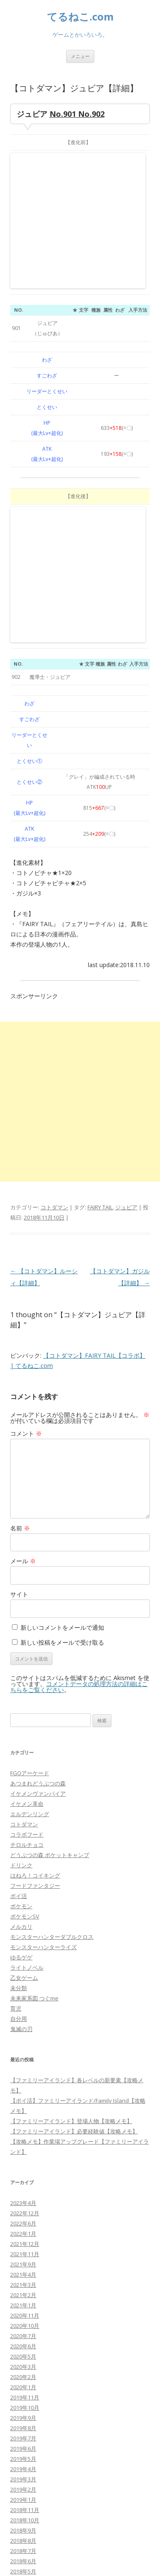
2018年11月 (24, 2253)
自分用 (18, 1762)
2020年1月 (23, 2130)
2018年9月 (23, 2274)
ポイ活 (18, 1639)
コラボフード (27, 1578)
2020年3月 (23, 2110)
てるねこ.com (80, 16)
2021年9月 (23, 2007)
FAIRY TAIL (100, 950)
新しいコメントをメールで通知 (62, 1371)
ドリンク (21, 1608)
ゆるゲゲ (21, 1700)
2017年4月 (23, 2417)
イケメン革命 (27, 1547)
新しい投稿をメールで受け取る (62, 1386)
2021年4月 (23, 2018)
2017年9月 (23, 2366)
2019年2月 (23, 2233)
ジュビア (126, 950)
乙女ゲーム (24, 1721)
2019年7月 (23, 2181)
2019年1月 (23, 2243)
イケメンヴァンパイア (38, 1537)
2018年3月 (23, 2335)
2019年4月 (23, 2212)
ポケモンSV (24, 1659)
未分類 (18, 1731)
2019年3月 (23, 2222)
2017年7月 (23, 2386)
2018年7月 (23, 2294)
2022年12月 (24, 1956)
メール (23, 1304)
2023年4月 (23, 1946)
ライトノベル (27, 1711)
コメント (26, 1177)
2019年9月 (23, 2161)
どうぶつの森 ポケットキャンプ (49, 1598)
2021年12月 (24, 1987)
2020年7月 (23, 2079)
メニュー (80, 56)
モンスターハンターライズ (43, 1690)
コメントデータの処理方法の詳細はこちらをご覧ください (79, 1430)
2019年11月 (24, 2140)
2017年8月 (23, 2376)
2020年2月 (23, 2120)
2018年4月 (23, 2325)
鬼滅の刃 (21, 1772)
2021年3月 (23, 2028)
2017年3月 (23, 2427)
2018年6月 (23, 2304)
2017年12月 (24, 2345)
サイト (19, 1337)
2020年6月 (23, 2089)
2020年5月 (23, 2100)
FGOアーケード (29, 1516)
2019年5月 (23, 2202)
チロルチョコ (27, 1588)
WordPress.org (29, 2509)
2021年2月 (23, 2038)
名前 (20, 1271)
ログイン (21, 2478)
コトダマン (54, 950)
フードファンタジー (35, 1629)
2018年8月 (23, 2284)
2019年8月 (23, 2171)
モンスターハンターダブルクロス (51, 1680)
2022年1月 (23, 1977)
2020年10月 (24, 2069)
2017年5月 (23, 2407)
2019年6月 (23, 2192)
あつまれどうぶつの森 (38, 1526)
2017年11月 (24, 2355)
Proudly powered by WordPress (49, 2560)
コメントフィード (32, 2499)
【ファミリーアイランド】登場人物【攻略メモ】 (71, 1864)
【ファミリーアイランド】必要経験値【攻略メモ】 (74, 1874)
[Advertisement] (80, 845)
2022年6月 (23, 1966)
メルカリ (21, 1670)
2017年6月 (23, 2396)
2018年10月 (24, 2263)
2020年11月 (24, 2059)
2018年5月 (23, 2314)
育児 (15, 1752)
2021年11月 (24, 1997)
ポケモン (21, 1649)
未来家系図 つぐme (34, 1741)
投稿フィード (27, 2488)
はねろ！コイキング (35, 1619)
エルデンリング (29, 1557)
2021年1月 (23, 2048)
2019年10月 (24, 2151)
